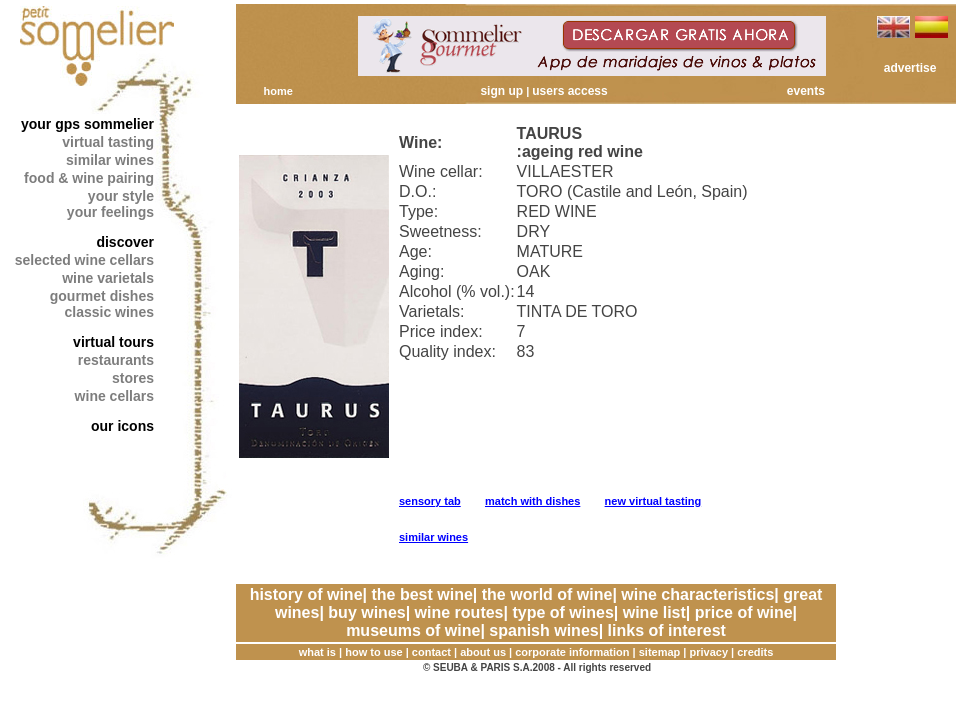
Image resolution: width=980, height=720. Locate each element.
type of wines (562, 612)
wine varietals (108, 278)
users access (569, 91)
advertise (910, 68)
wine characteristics (697, 594)
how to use (373, 652)
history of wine (306, 594)
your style (121, 196)
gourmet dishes (102, 296)
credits (755, 652)
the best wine (421, 594)
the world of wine (547, 594)
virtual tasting (108, 142)
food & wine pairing (89, 178)
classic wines (109, 312)
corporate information (572, 652)
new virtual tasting (653, 501)
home (277, 91)
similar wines (110, 160)
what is (317, 652)
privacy (709, 652)
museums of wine (413, 630)
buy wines (366, 612)
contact (431, 652)
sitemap (660, 652)
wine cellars (114, 396)
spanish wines (543, 630)
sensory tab (430, 501)
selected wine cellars (84, 260)
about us (483, 652)
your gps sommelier (87, 124)
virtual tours (113, 342)
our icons (122, 426)
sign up (501, 91)
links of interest (667, 630)
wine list (654, 612)
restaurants (116, 360)
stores (133, 378)
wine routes (459, 612)
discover (125, 242)
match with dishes (532, 501)
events (806, 91)
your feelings (110, 212)
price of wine (744, 612)
